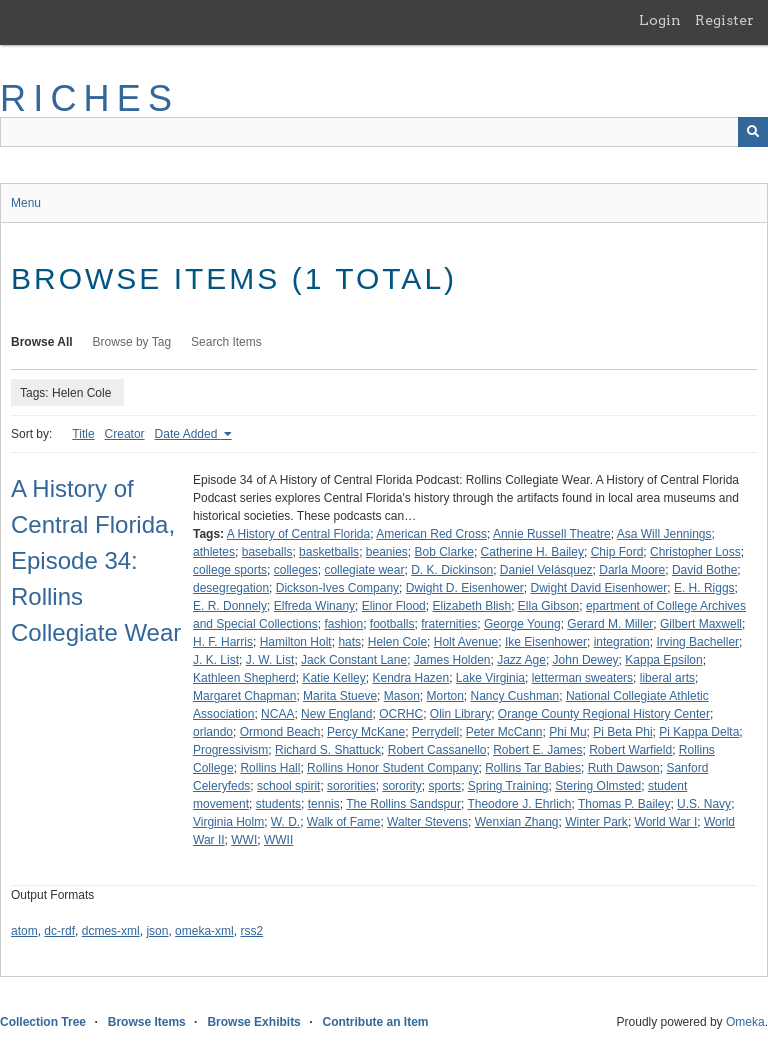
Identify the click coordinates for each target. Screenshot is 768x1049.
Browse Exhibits (253, 1022)
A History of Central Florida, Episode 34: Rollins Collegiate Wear (96, 560)
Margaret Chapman (244, 696)
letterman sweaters (582, 678)
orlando (213, 732)
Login (660, 20)
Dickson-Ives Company (337, 588)
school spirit (288, 786)
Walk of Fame (344, 822)
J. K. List (216, 660)
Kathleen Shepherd (244, 678)
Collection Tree (43, 1022)
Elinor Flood (394, 606)
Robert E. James (537, 750)
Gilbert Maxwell (701, 624)
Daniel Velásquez (546, 570)
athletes (214, 552)
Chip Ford (617, 552)
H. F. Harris (223, 642)
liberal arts (667, 678)
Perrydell (435, 732)
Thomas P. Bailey (624, 804)
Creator (125, 434)
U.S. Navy (704, 804)
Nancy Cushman (515, 696)
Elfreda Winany (314, 606)
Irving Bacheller (697, 642)
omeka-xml (204, 931)
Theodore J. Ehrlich (519, 804)
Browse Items (147, 1022)
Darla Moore (632, 570)
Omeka (745, 1022)
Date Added (188, 434)
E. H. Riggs (704, 588)
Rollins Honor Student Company (392, 768)
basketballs (329, 552)
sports (444, 786)
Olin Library (460, 714)
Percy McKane (366, 732)
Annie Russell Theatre (552, 534)
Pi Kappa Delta (699, 732)
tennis (324, 804)
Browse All (42, 342)
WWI (244, 840)
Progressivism (230, 750)
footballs (392, 624)
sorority (401, 786)
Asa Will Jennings (664, 534)
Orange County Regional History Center (604, 714)
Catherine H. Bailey (532, 552)
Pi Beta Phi (622, 732)
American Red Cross (431, 534)
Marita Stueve (340, 696)
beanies (387, 552)
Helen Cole (397, 642)
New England (336, 714)
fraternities (449, 624)
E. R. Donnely (230, 606)
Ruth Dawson (624, 768)
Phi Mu (567, 732)
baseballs (267, 552)
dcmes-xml (111, 931)
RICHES (89, 98)
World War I (666, 822)
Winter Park (596, 822)
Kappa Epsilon (663, 660)
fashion (343, 624)
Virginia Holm (228, 822)
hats (349, 642)
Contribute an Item (375, 1022)
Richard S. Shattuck (328, 750)
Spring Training (508, 786)
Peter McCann (504, 732)
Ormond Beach (280, 732)
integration (622, 642)
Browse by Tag (132, 342)
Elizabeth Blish (471, 606)
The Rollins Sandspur (403, 804)
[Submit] (753, 132)
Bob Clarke (444, 552)
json (157, 931)
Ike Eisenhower (546, 642)
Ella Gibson (548, 606)
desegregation (231, 588)
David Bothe (704, 570)
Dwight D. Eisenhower (465, 588)
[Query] (384, 132)
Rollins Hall (270, 768)
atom (24, 931)
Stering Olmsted (598, 786)
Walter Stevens (427, 822)
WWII (278, 840)
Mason (402, 696)
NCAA (277, 714)
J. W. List (270, 660)
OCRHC (401, 714)
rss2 (251, 931)
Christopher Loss (695, 552)
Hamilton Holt (296, 642)
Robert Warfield (630, 750)
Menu (26, 203)
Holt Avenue (466, 642)
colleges (296, 570)
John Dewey (586, 660)
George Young (522, 624)
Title (83, 434)
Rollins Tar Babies (533, 768)
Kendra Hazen (410, 678)
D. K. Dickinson (452, 570)
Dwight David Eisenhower (599, 588)
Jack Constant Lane (354, 660)
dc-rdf (59, 931)
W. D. (285, 822)
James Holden (452, 660)
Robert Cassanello (437, 750)
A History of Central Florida (298, 534)
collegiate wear (364, 570)
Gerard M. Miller (610, 624)
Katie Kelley (333, 678)
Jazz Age (521, 660)
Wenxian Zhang (517, 822)
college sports (230, 570)
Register (724, 20)
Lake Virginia (490, 678)
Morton (444, 696)
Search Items (226, 342)
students (278, 804)
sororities (351, 786)
